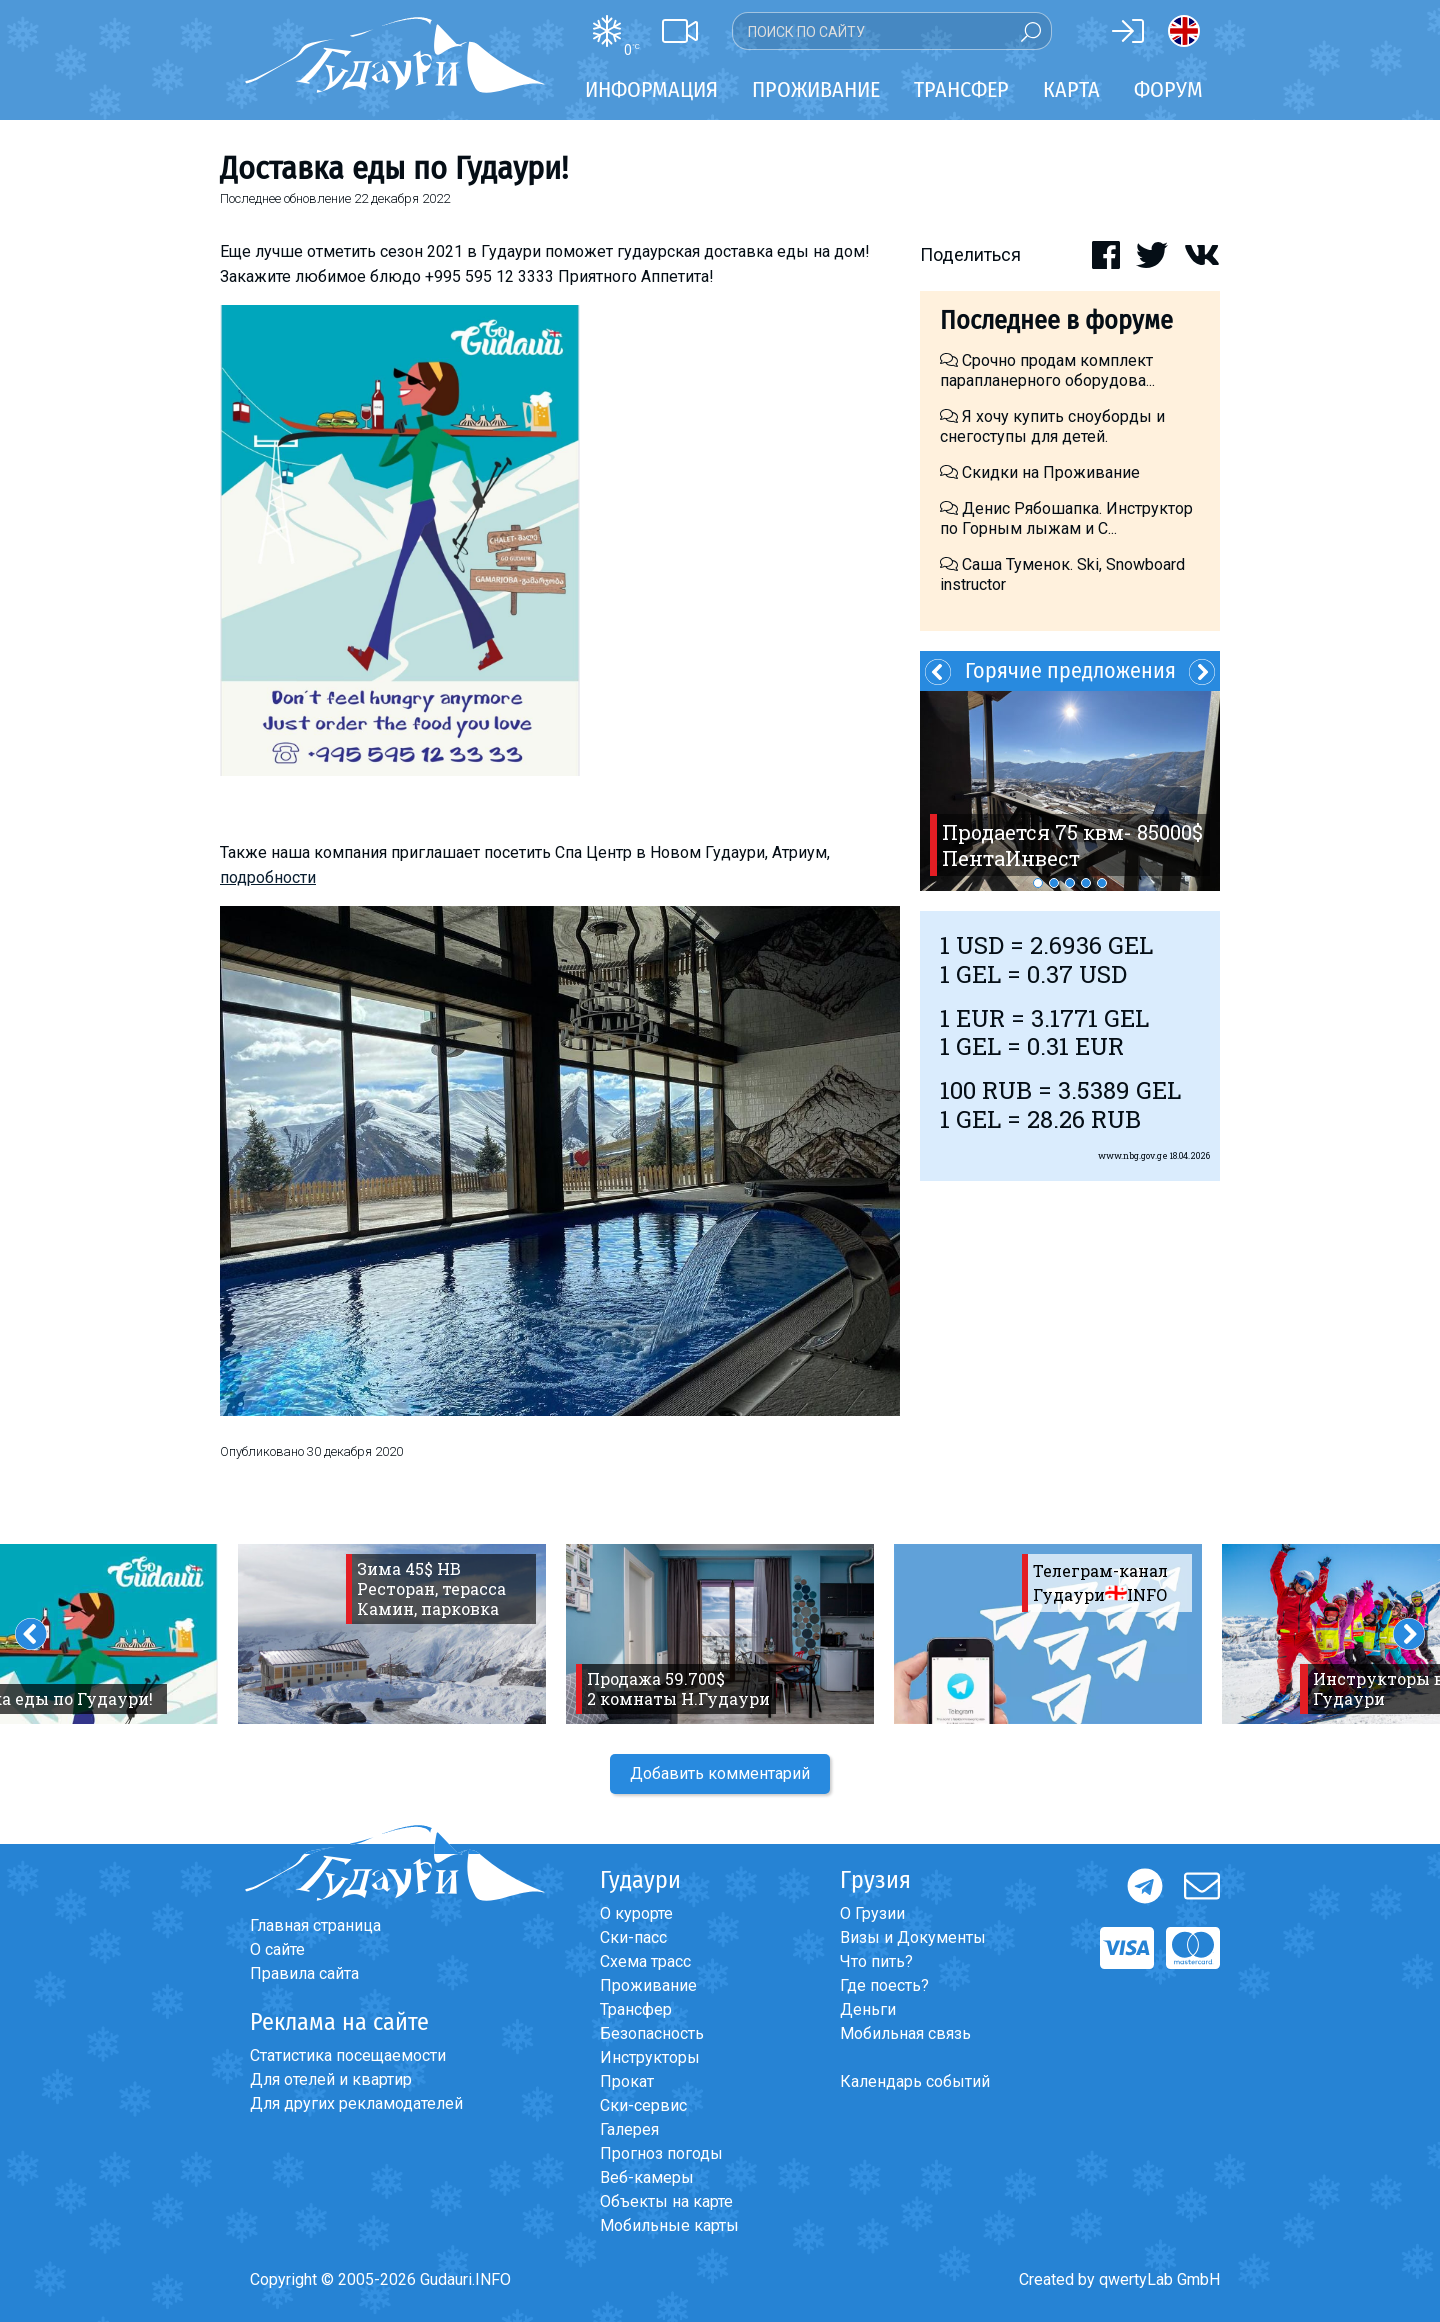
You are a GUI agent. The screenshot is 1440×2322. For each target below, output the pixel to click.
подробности (268, 877)
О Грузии (872, 1913)
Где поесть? (884, 1985)
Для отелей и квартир (331, 2079)
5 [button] (1102, 883)
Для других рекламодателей (356, 2103)
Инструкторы (650, 2057)
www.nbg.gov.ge (1133, 1155)
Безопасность (652, 2033)
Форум (1168, 89)
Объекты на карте (666, 2201)
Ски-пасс (633, 1937)
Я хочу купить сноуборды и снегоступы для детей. (1052, 426)
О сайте (277, 1949)
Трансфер (636, 2009)
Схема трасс (645, 1961)
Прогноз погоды (661, 2153)
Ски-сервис (643, 2105)
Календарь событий (915, 2081)
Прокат (627, 2081)
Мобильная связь (905, 2033)
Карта (1071, 89)
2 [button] (1054, 883)
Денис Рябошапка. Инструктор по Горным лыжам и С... (1066, 518)
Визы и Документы (913, 1937)
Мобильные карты (669, 2225)
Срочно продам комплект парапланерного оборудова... (1047, 370)
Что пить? (876, 1961)
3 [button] (1070, 883)
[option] (1070, 791)
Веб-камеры (647, 2177)
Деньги (868, 2009)
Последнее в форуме (1056, 320)
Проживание (648, 1985)
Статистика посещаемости (348, 2055)
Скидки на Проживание (1040, 472)
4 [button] (1086, 883)
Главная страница (315, 1925)
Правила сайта (304, 1973)
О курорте (636, 1913)
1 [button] (1038, 883)
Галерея (629, 2129)
